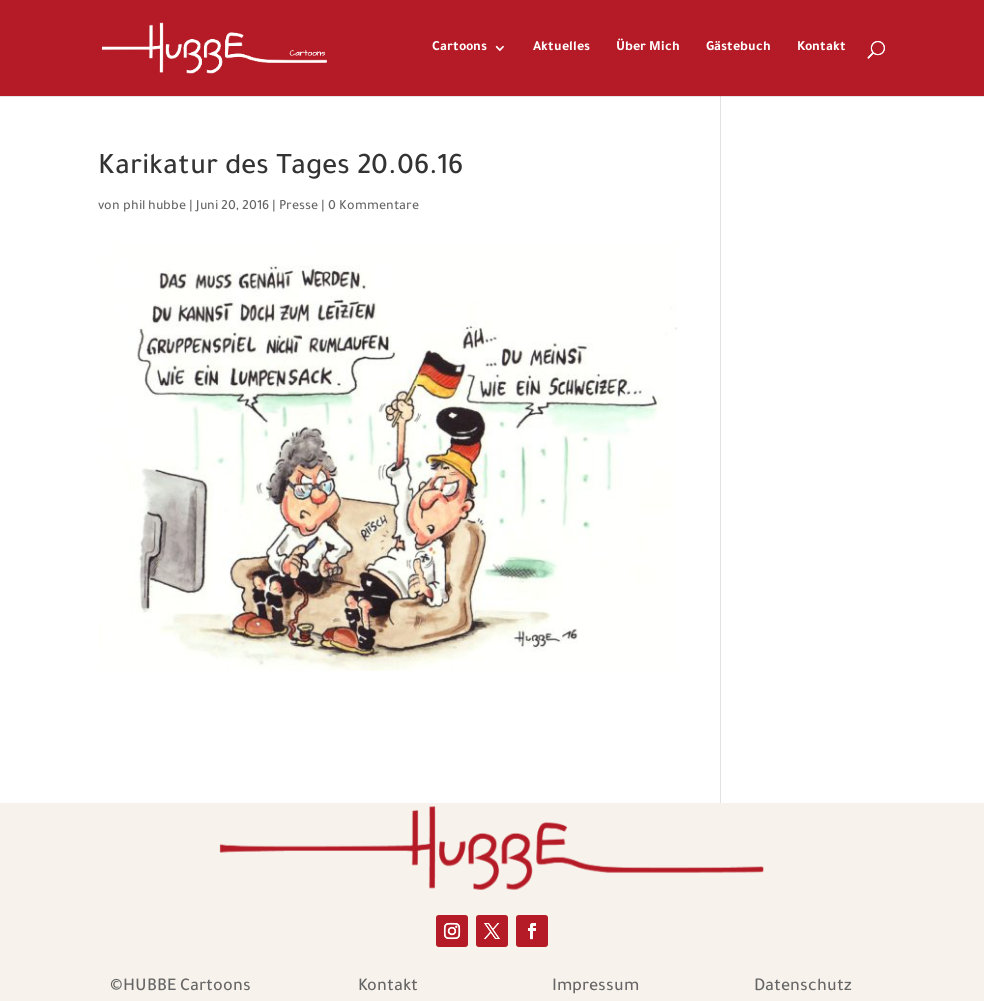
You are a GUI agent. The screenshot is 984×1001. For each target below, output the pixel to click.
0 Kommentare (373, 207)
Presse (298, 207)
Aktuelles (561, 48)
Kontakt (821, 48)
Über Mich (648, 48)
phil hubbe (154, 207)
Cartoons (459, 48)
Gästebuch (738, 48)
